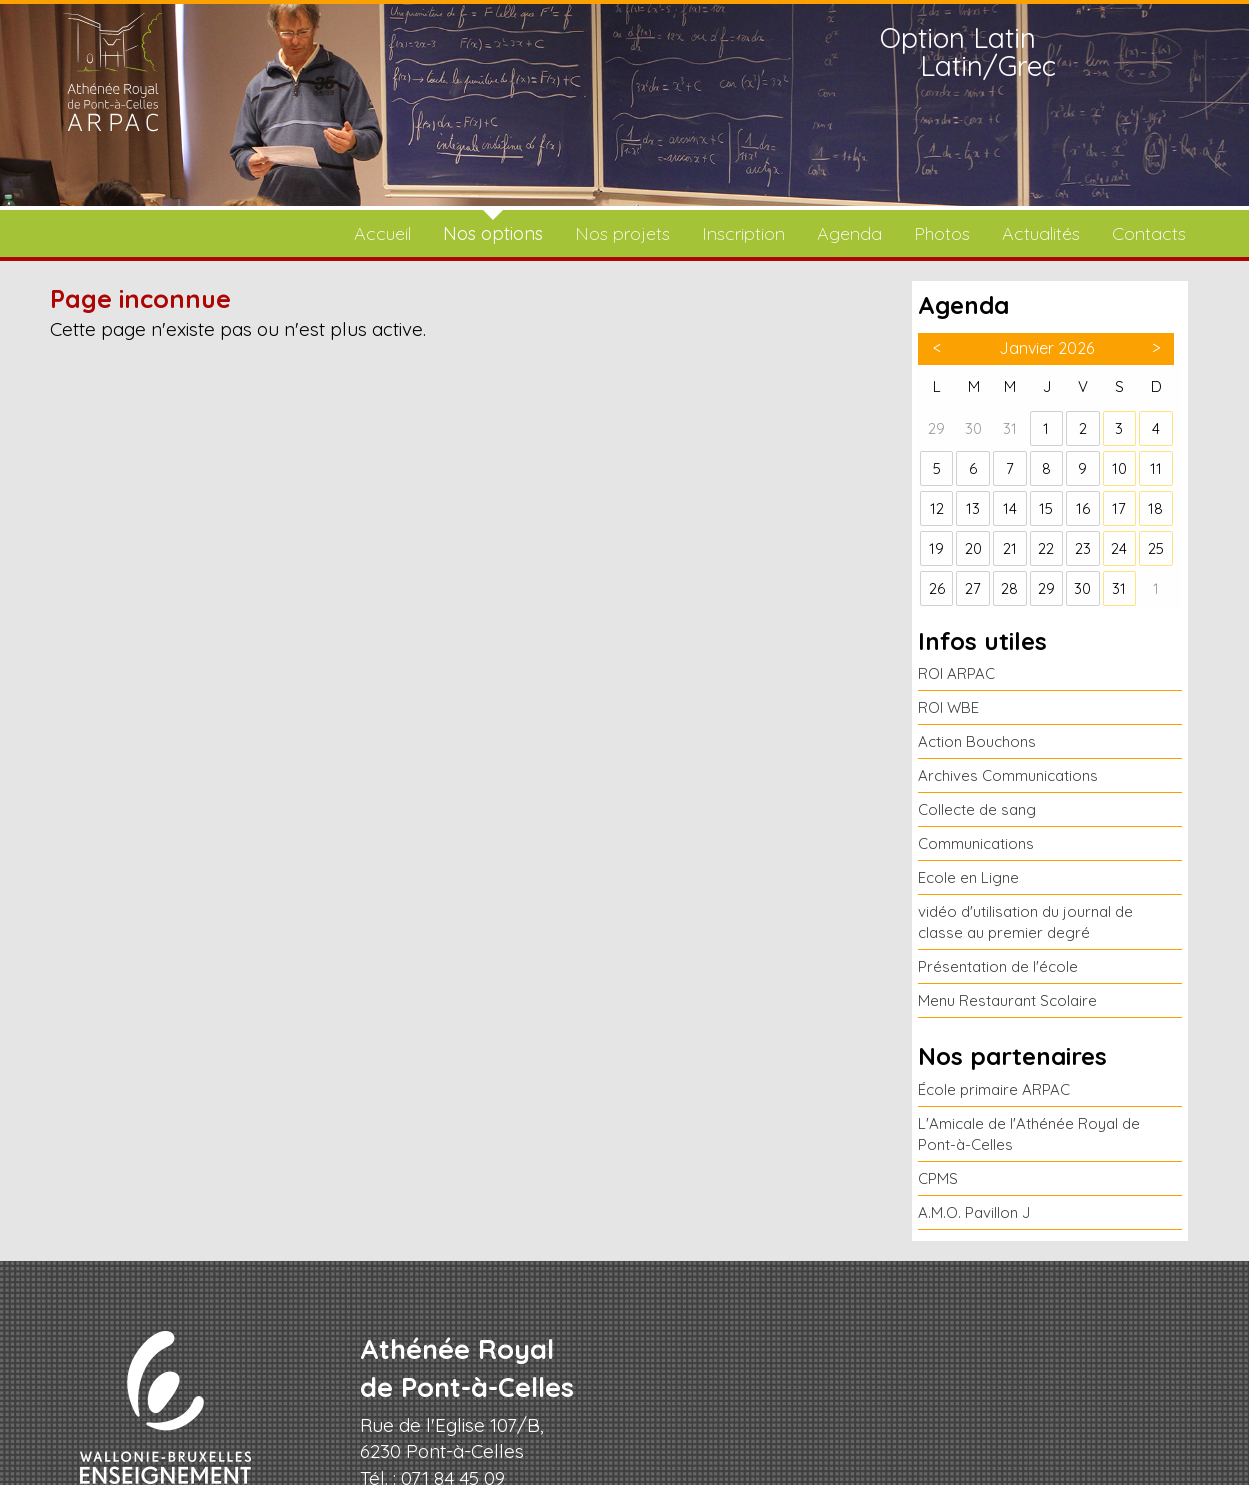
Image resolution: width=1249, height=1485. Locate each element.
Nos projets (622, 233)
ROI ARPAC (956, 673)
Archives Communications (1008, 775)
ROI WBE (948, 707)
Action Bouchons (977, 741)
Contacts (1149, 233)
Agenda (849, 233)
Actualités (1041, 233)
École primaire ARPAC (994, 1089)
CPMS (938, 1178)
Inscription (743, 233)
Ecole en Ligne (968, 877)
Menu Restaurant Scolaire (1007, 1000)
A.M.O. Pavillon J (974, 1212)
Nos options (493, 233)
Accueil (382, 233)
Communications (976, 843)
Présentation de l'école (998, 966)
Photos (942, 233)
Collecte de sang (977, 809)
